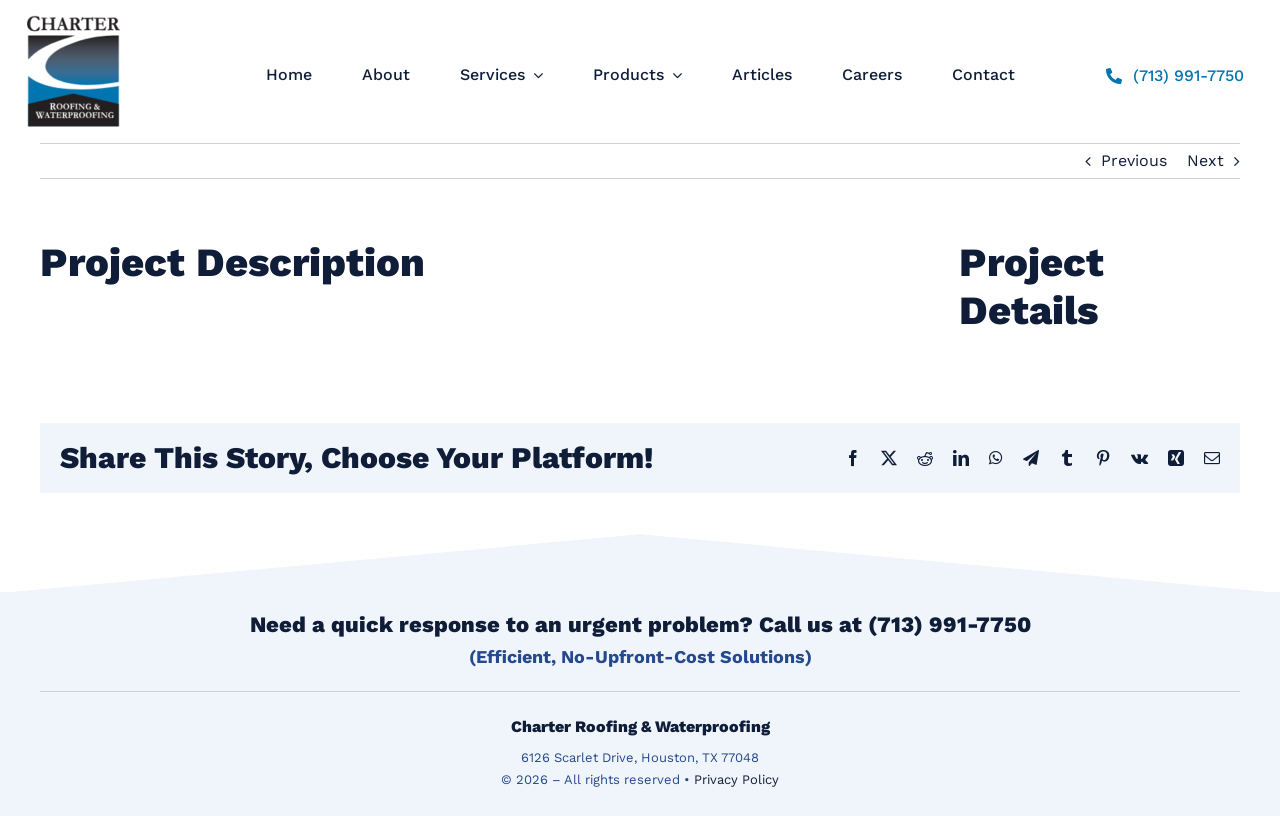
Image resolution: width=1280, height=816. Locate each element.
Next (1205, 160)
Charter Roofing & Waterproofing (640, 726)
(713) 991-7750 (949, 624)
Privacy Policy (736, 779)
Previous (1134, 160)
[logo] (73, 15)
